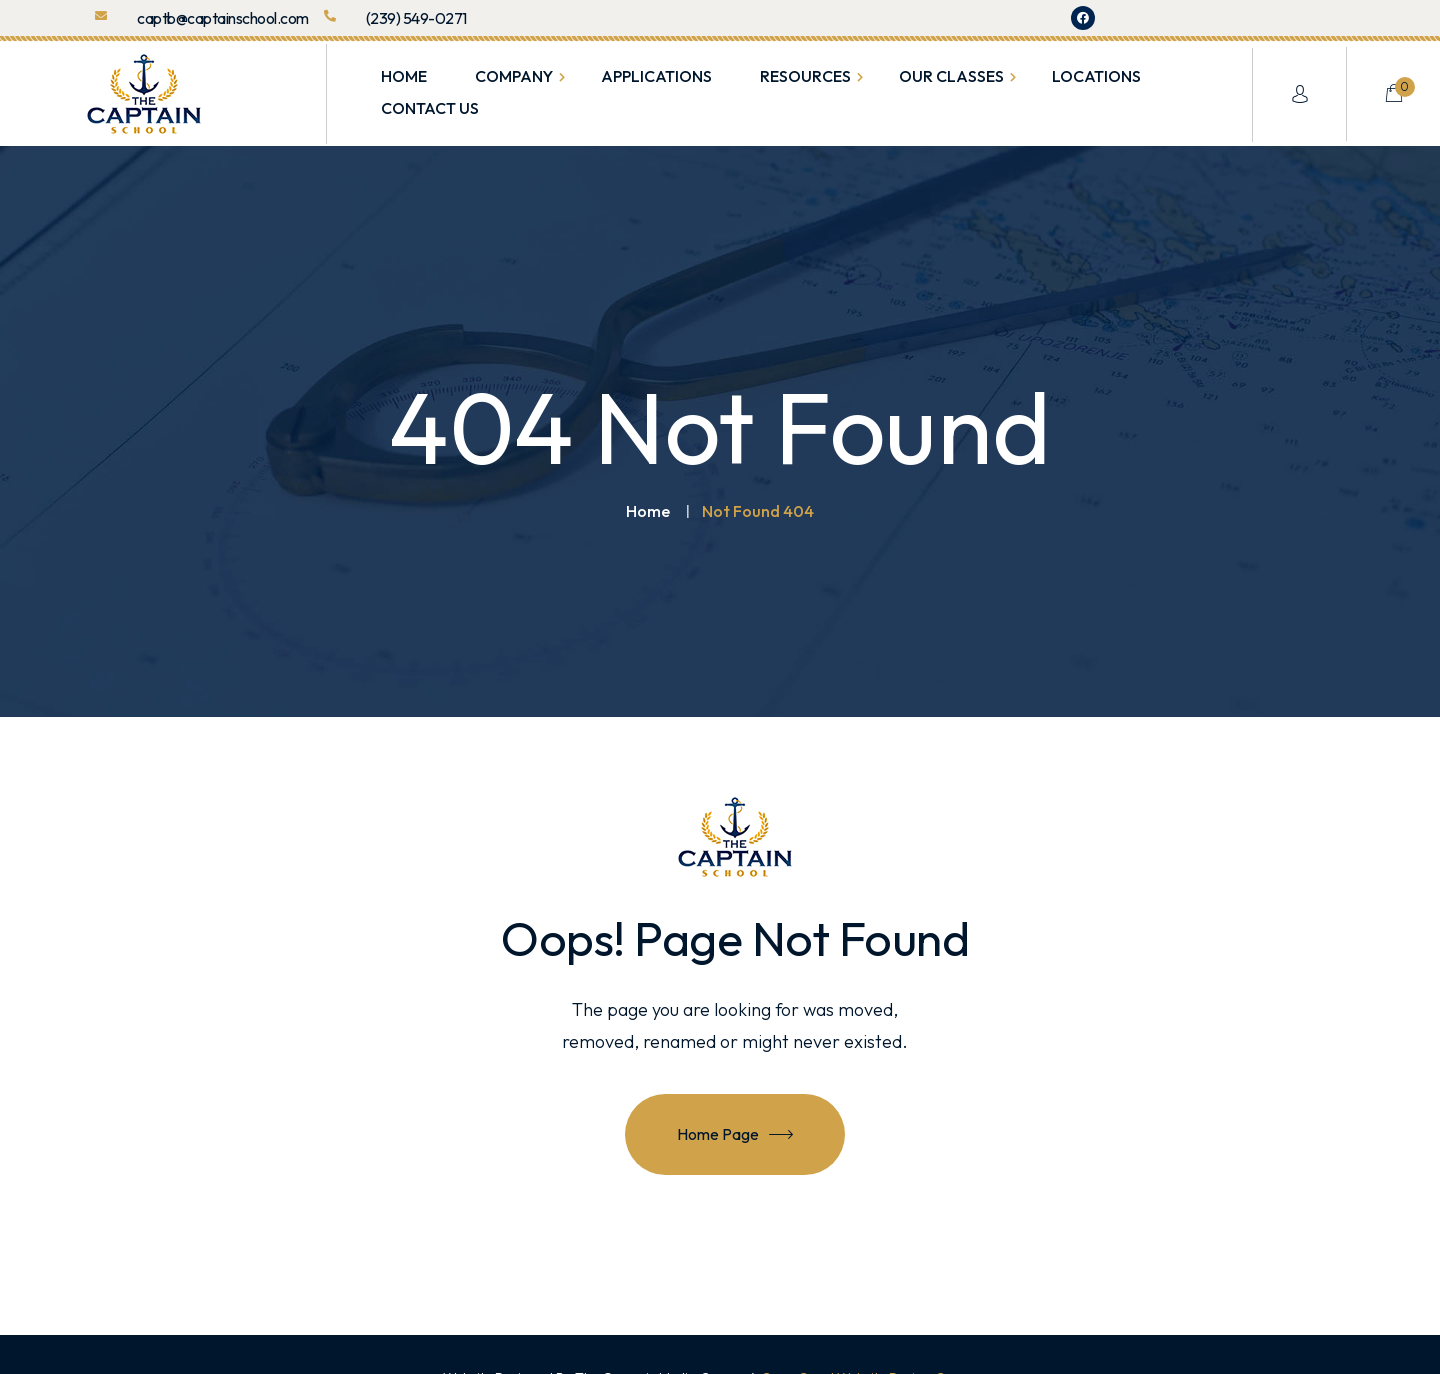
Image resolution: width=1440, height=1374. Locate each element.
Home (648, 465)
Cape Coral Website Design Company (879, 1332)
